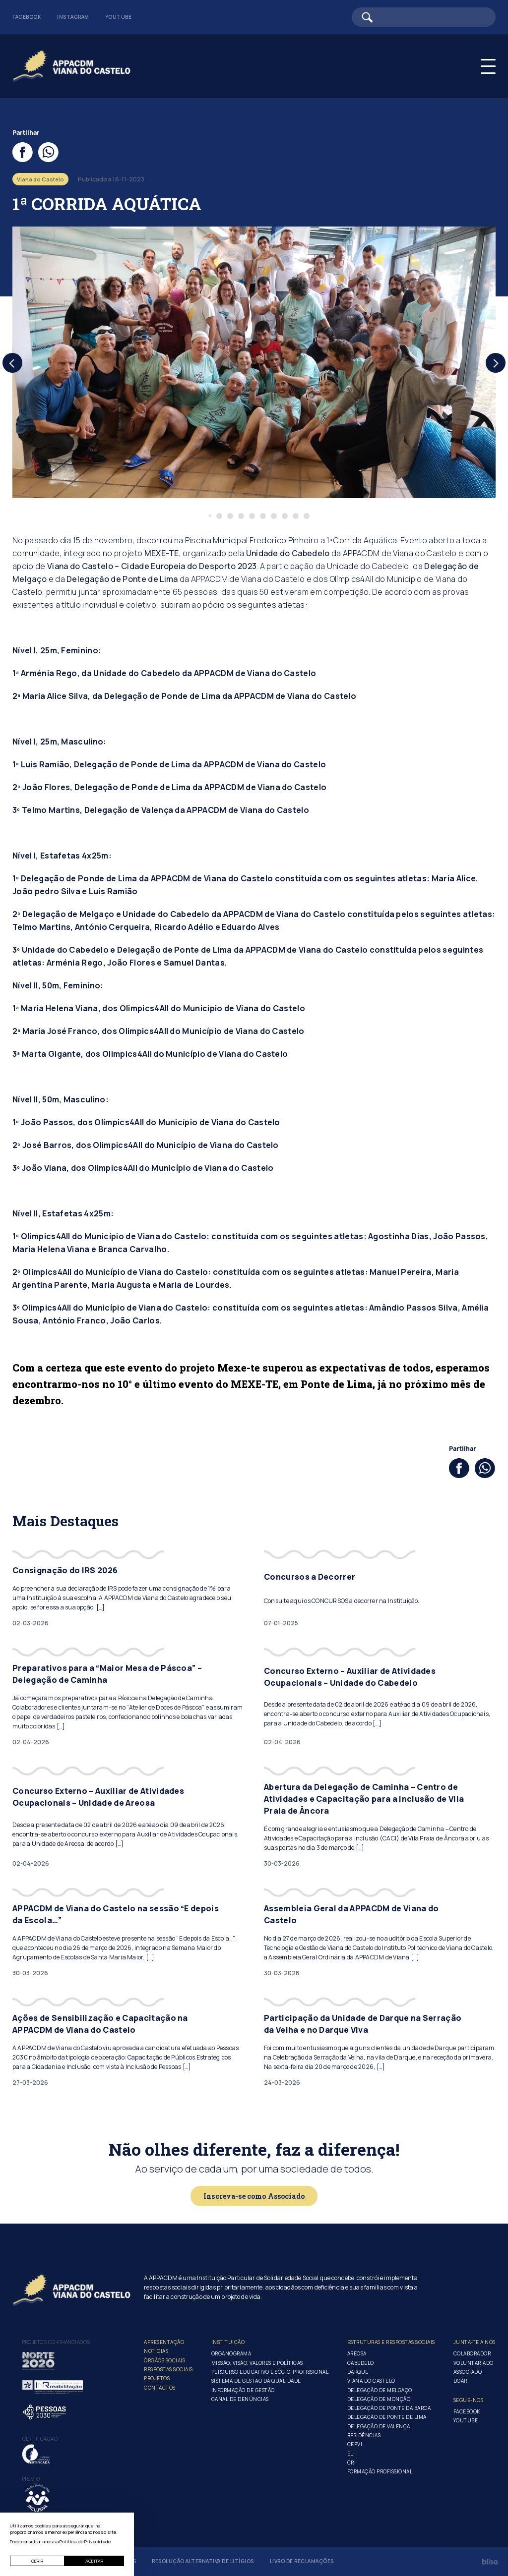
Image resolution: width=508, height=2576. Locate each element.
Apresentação (164, 2342)
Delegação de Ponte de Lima (122, 578)
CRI (351, 2462)
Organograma (231, 2353)
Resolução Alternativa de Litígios (203, 2561)
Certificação (40, 2438)
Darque (358, 2371)
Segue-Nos (468, 2400)
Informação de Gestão (243, 2390)
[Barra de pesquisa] (424, 17)
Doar (460, 2380)
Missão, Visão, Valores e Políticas (257, 2362)
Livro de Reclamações (302, 2561)
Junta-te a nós (474, 2342)
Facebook (26, 16)
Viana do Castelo (371, 2380)
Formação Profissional (380, 2471)
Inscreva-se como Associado (254, 2196)
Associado (467, 2371)
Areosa (357, 2353)
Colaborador (472, 2353)
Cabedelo (360, 2362)
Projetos (157, 2378)
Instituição (228, 2342)
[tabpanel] (254, 362)
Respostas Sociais (168, 2369)
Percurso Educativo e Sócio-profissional (270, 2371)
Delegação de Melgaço (379, 2390)
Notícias (156, 2350)
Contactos (160, 2387)
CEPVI (355, 2444)
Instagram (73, 16)
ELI (351, 2453)
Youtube (118, 16)
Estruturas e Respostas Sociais (391, 2342)
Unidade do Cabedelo (288, 553)
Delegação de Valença (378, 2426)
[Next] (496, 363)
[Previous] (12, 363)
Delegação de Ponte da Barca (389, 2407)
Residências (364, 2435)
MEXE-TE (161, 553)
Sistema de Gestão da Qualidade (256, 2380)
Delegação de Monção (379, 2399)
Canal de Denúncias (240, 2399)
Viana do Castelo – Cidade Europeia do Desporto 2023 (151, 566)
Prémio (31, 2478)
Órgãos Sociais (164, 2360)
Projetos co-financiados (56, 2342)
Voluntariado (473, 2362)
